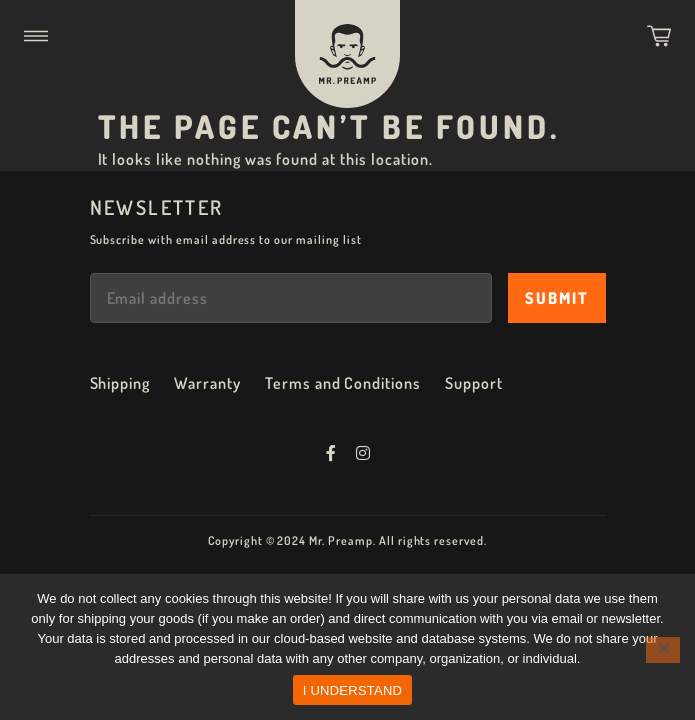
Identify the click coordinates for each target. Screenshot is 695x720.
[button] (36, 36)
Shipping (120, 383)
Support (474, 383)
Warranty (207, 383)
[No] (663, 650)
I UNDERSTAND (353, 690)
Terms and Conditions (343, 383)
